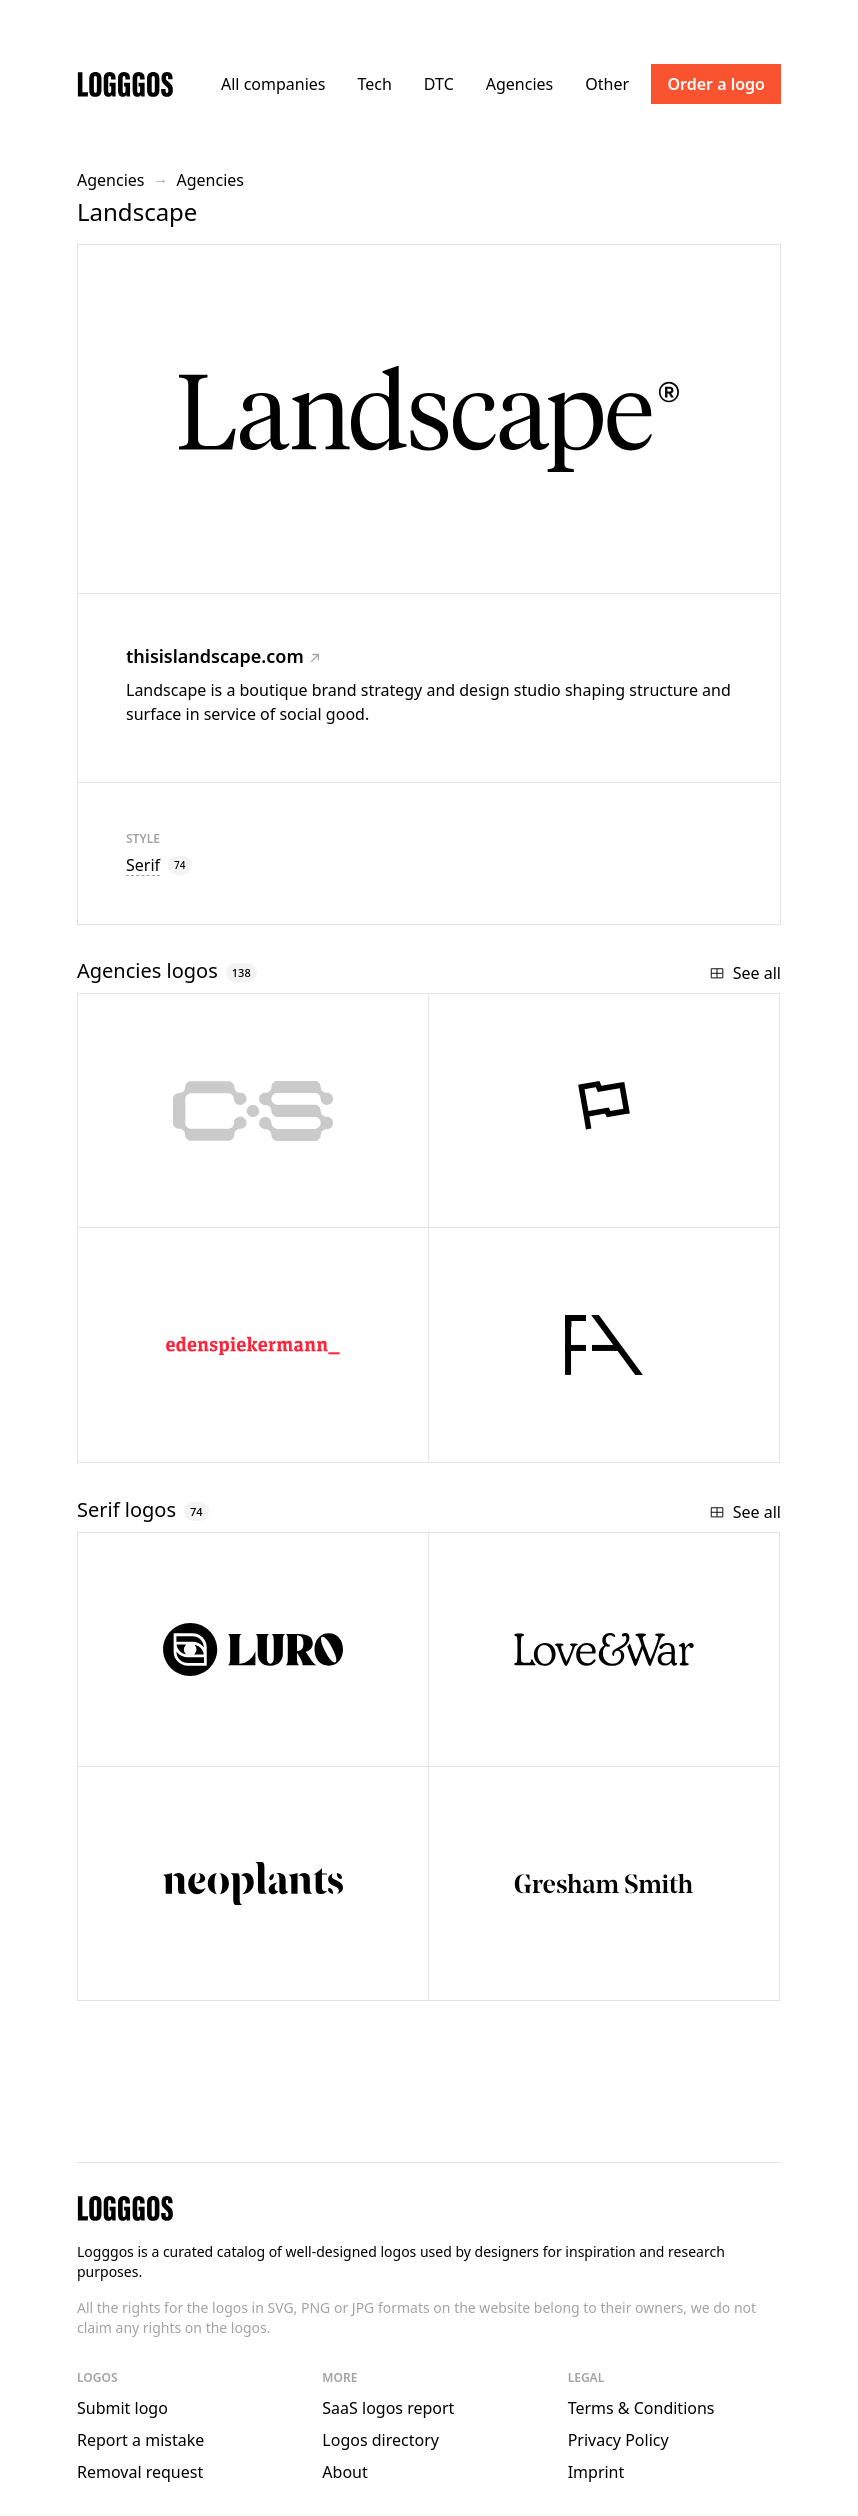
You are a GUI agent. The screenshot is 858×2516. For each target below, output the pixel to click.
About (344, 2472)
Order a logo (716, 84)
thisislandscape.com (223, 656)
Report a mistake (140, 2440)
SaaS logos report (388, 2408)
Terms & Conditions (641, 2408)
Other (607, 84)
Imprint (596, 2472)
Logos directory (380, 2440)
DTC (439, 84)
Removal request (140, 2472)
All (273, 84)
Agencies (519, 84)
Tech (374, 84)
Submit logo (122, 2408)
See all (745, 973)
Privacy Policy (618, 2440)
